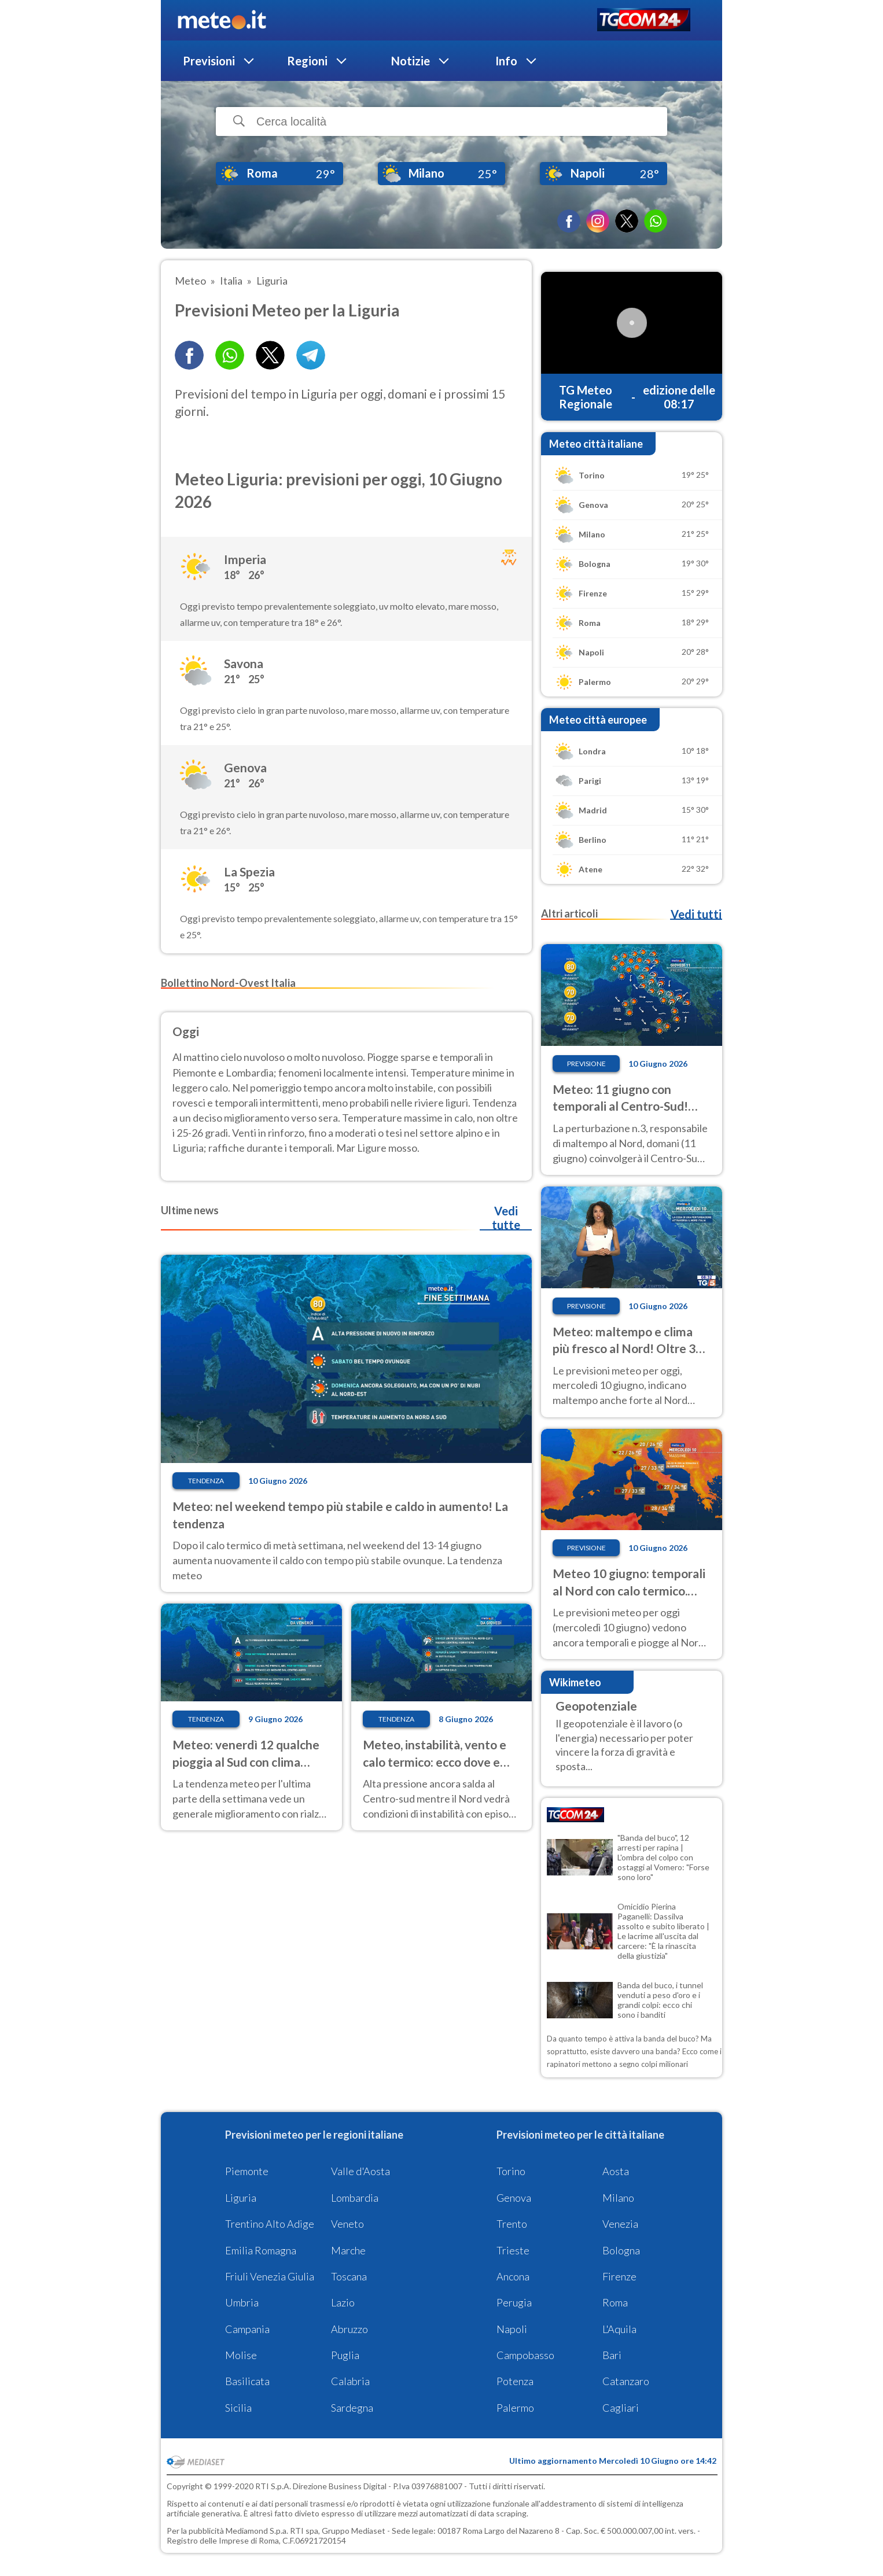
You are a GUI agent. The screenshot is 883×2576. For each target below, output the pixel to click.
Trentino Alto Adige (269, 2223)
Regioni (307, 61)
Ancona (512, 2276)
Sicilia (238, 2407)
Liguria (240, 2197)
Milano (618, 2197)
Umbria (242, 2302)
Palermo (515, 2407)
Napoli (511, 2329)
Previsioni (209, 61)
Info (506, 61)
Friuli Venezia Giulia (269, 2276)
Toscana (349, 2276)
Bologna (621, 2250)
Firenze (619, 2276)
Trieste (512, 2250)
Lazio (343, 2302)
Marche (348, 2250)
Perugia (514, 2302)
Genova (513, 2197)
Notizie (410, 61)
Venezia (620, 2223)
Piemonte (246, 2171)
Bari (611, 2355)
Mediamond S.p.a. (257, 2531)
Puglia (345, 2355)
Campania (247, 2329)
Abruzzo (349, 2329)
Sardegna (352, 2407)
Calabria (350, 2381)
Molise (241, 2355)
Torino (510, 2171)
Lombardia (354, 2197)
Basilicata (247, 2381)
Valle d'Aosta (360, 2171)
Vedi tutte (506, 1218)
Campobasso (525, 2355)
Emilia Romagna (260, 2250)
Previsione (586, 1063)
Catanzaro (625, 2381)
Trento (511, 2223)
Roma (615, 2302)
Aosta (615, 2171)
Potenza (515, 2381)
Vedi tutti (696, 914)
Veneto (347, 2223)
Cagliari (620, 2407)
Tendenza (206, 1480)
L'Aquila (619, 2329)
